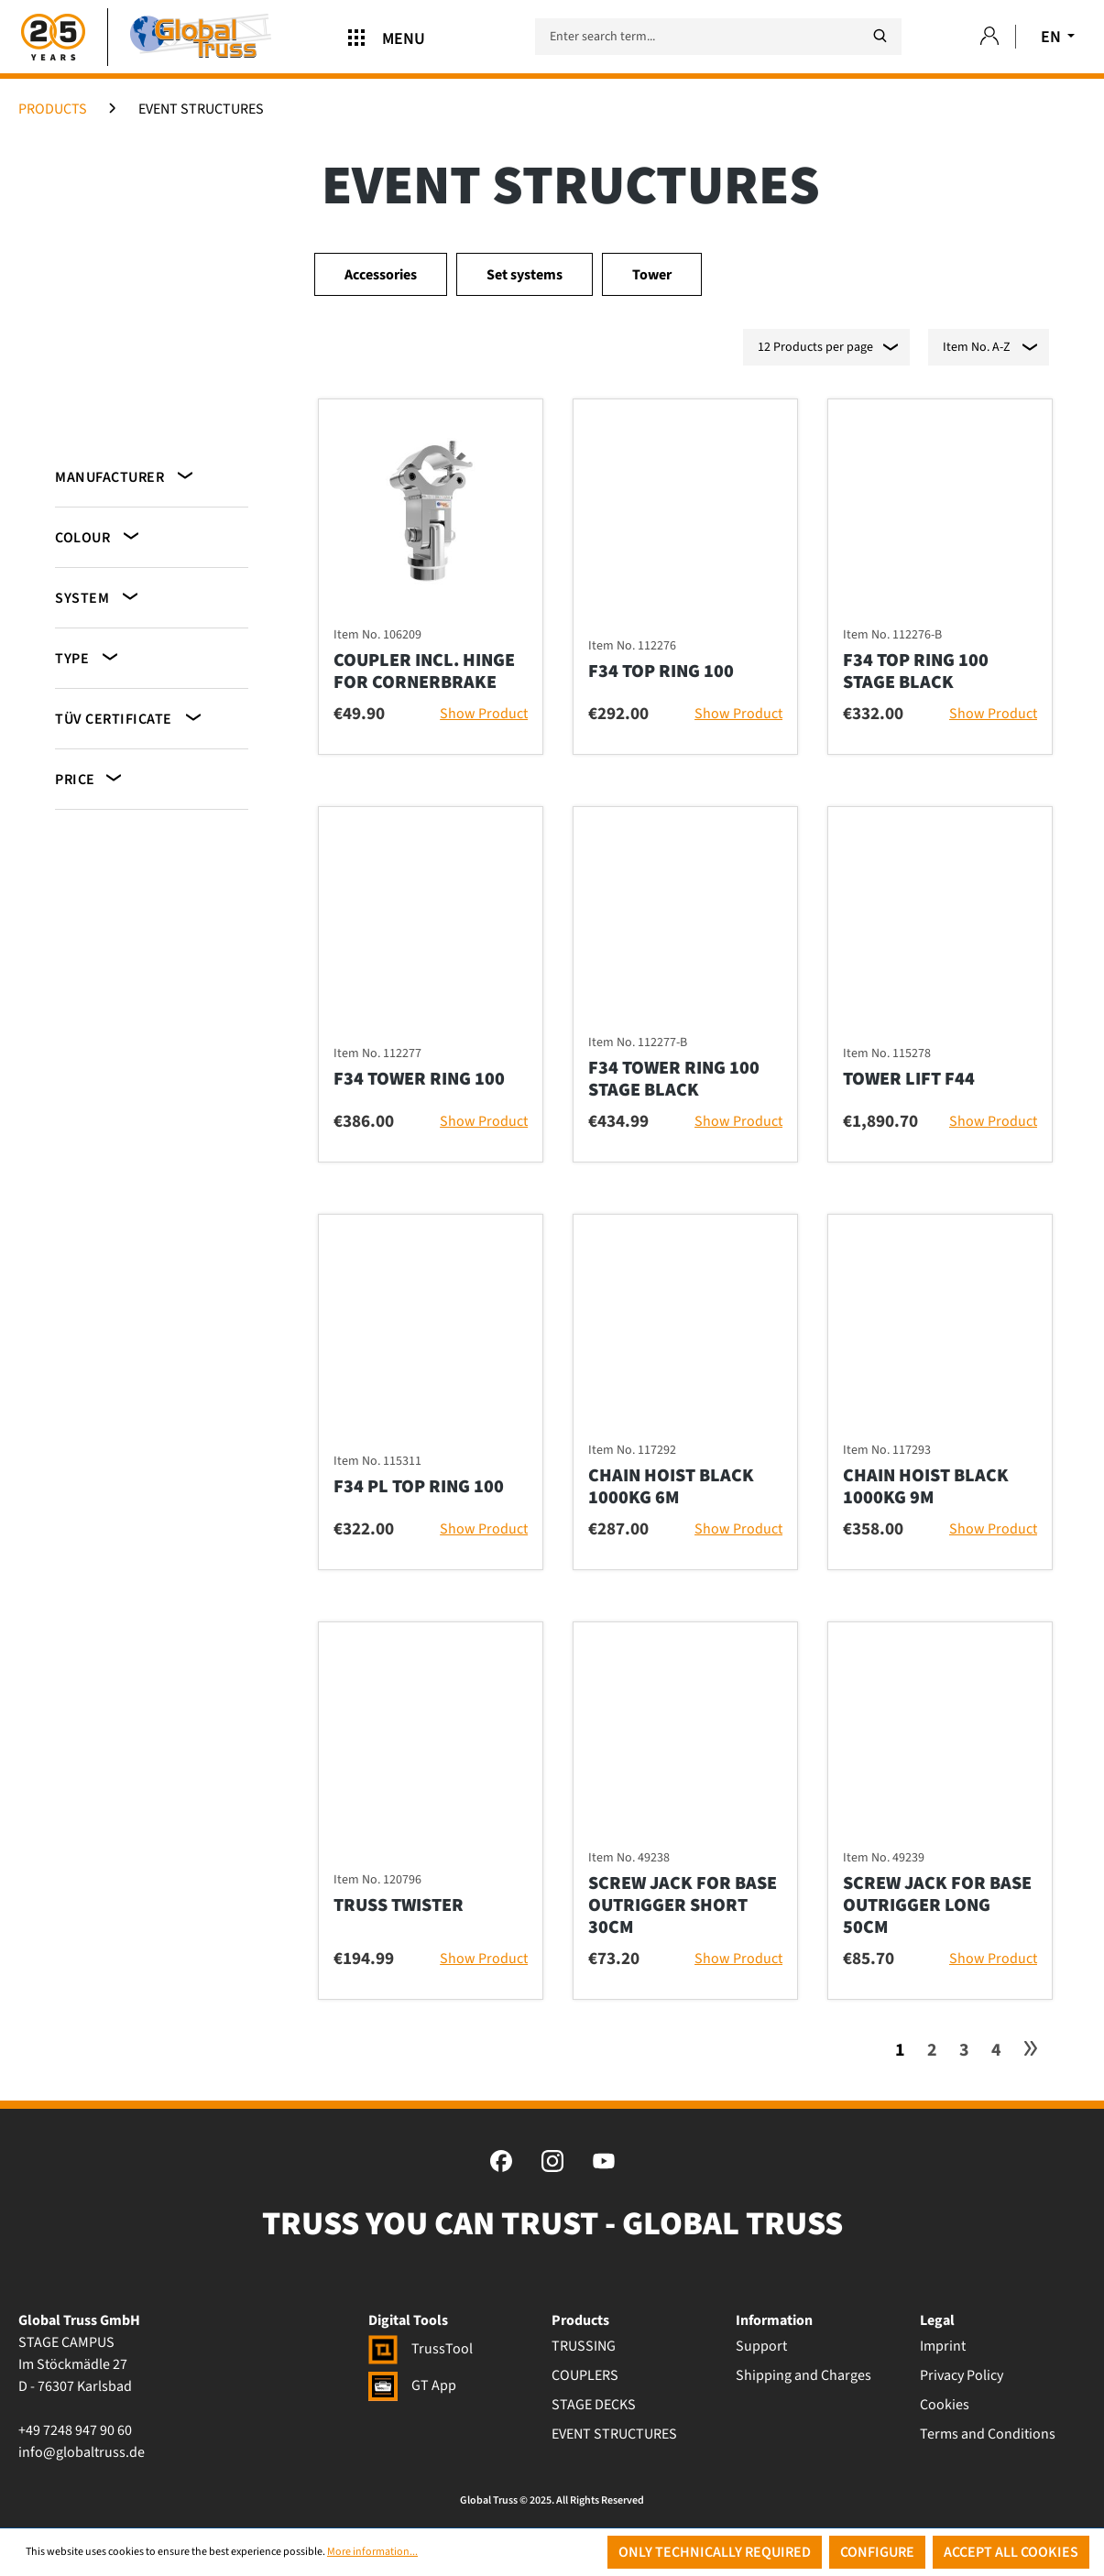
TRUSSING (584, 2346)
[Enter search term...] (718, 36)
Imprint (943, 2346)
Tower (652, 275)
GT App (412, 2385)
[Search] (880, 36)
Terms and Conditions (987, 2434)
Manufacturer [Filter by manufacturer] (125, 475)
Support (761, 2346)
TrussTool (420, 2349)
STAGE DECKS (594, 2405)
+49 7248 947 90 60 (75, 2430)
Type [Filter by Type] (88, 657)
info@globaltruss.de (81, 2452)
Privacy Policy (961, 2375)
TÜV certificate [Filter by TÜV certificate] (129, 717)
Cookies (944, 2405)
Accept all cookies (1011, 2552)
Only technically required (714, 2552)
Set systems (524, 275)
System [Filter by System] (98, 596)
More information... (372, 2552)
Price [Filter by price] (90, 778)
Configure (877, 2552)
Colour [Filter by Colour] (98, 536)
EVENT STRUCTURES (614, 2434)
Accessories (380, 275)
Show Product (484, 714)
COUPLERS (585, 2375)
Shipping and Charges (803, 2375)
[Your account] (989, 37)
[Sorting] (988, 347)
